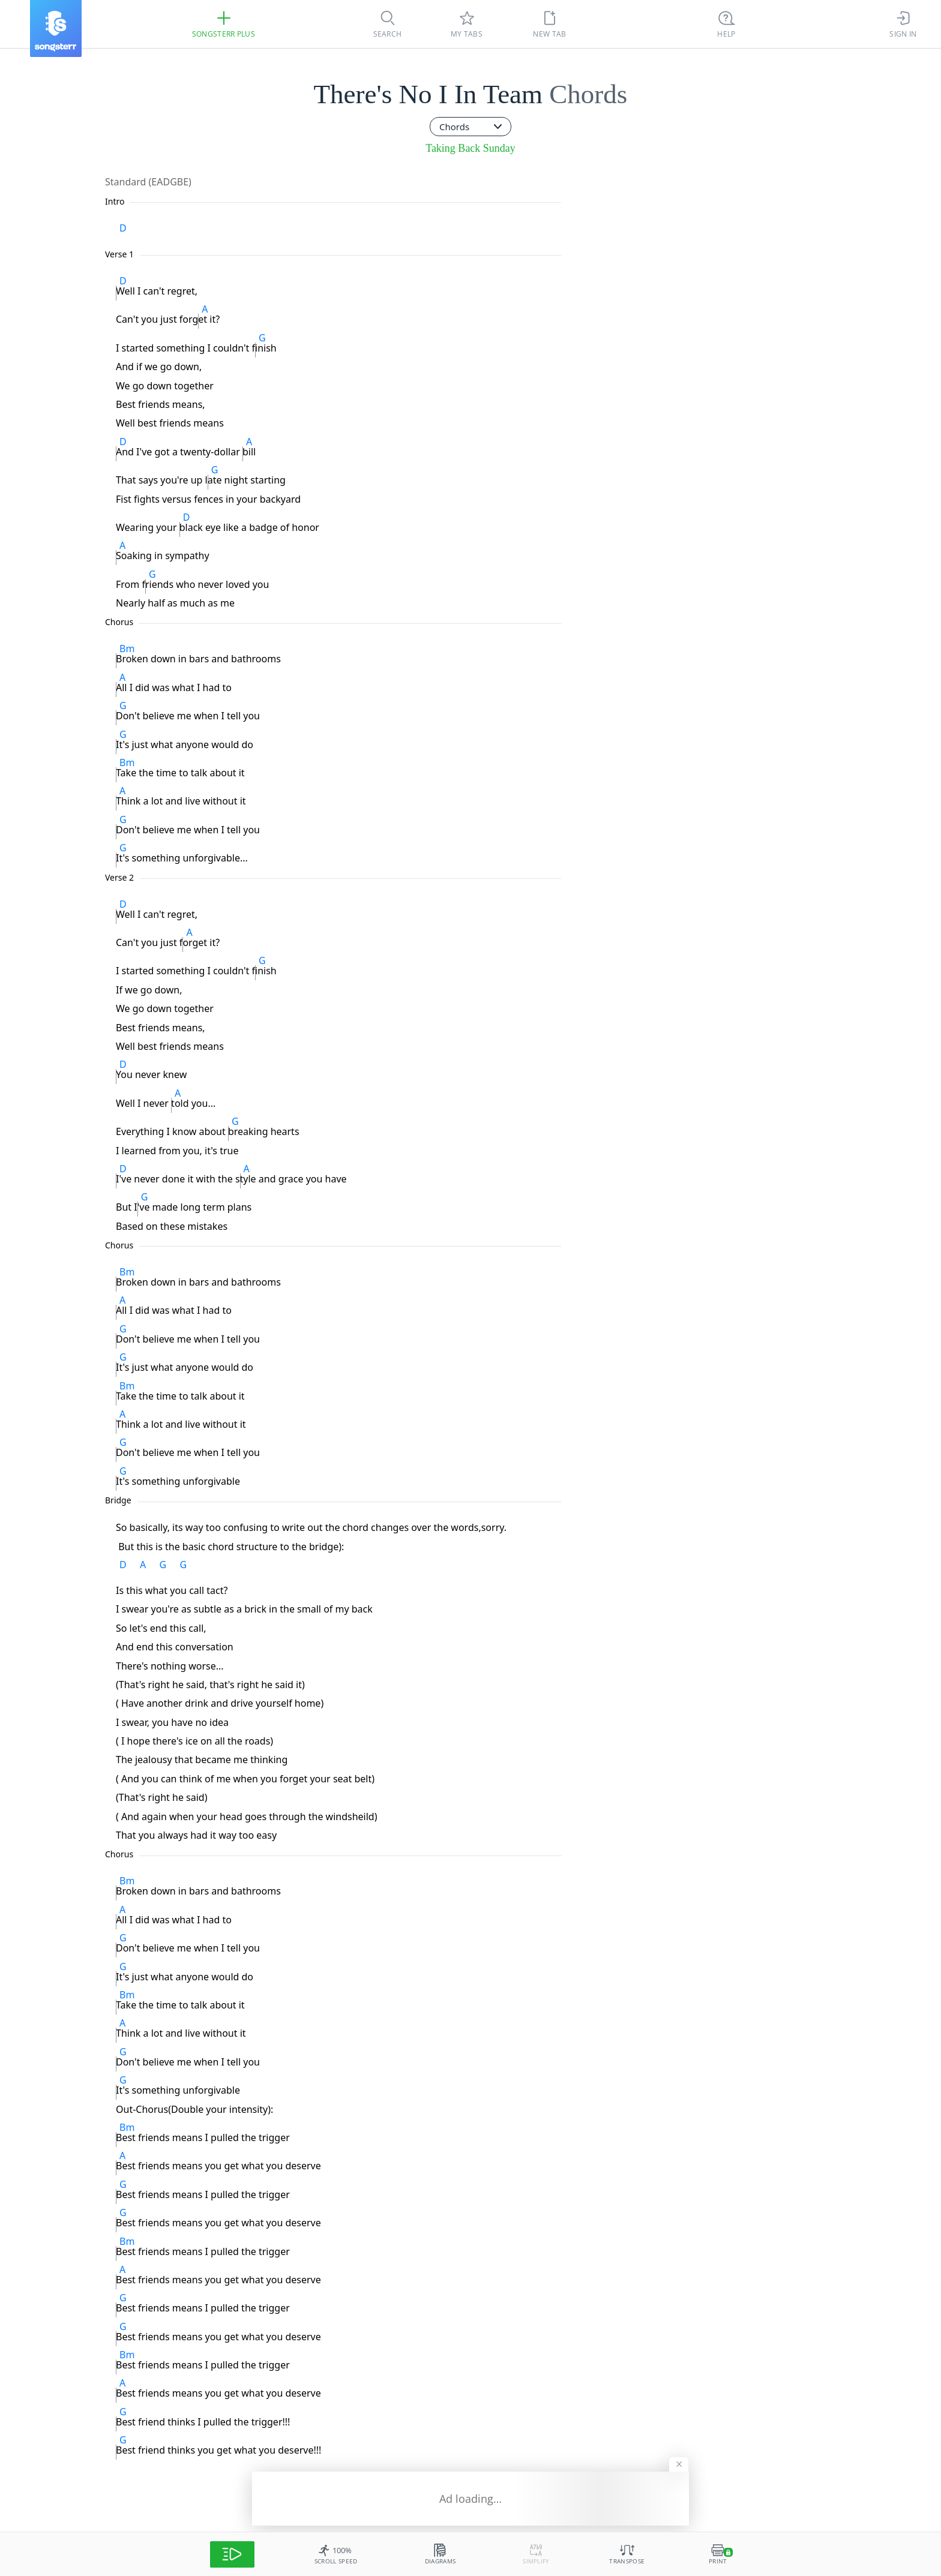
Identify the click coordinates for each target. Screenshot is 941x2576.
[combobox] (470, 126)
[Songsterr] (56, 28)
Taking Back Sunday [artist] (470, 148)
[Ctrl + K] (727, 24)
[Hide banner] (678, 2464)
